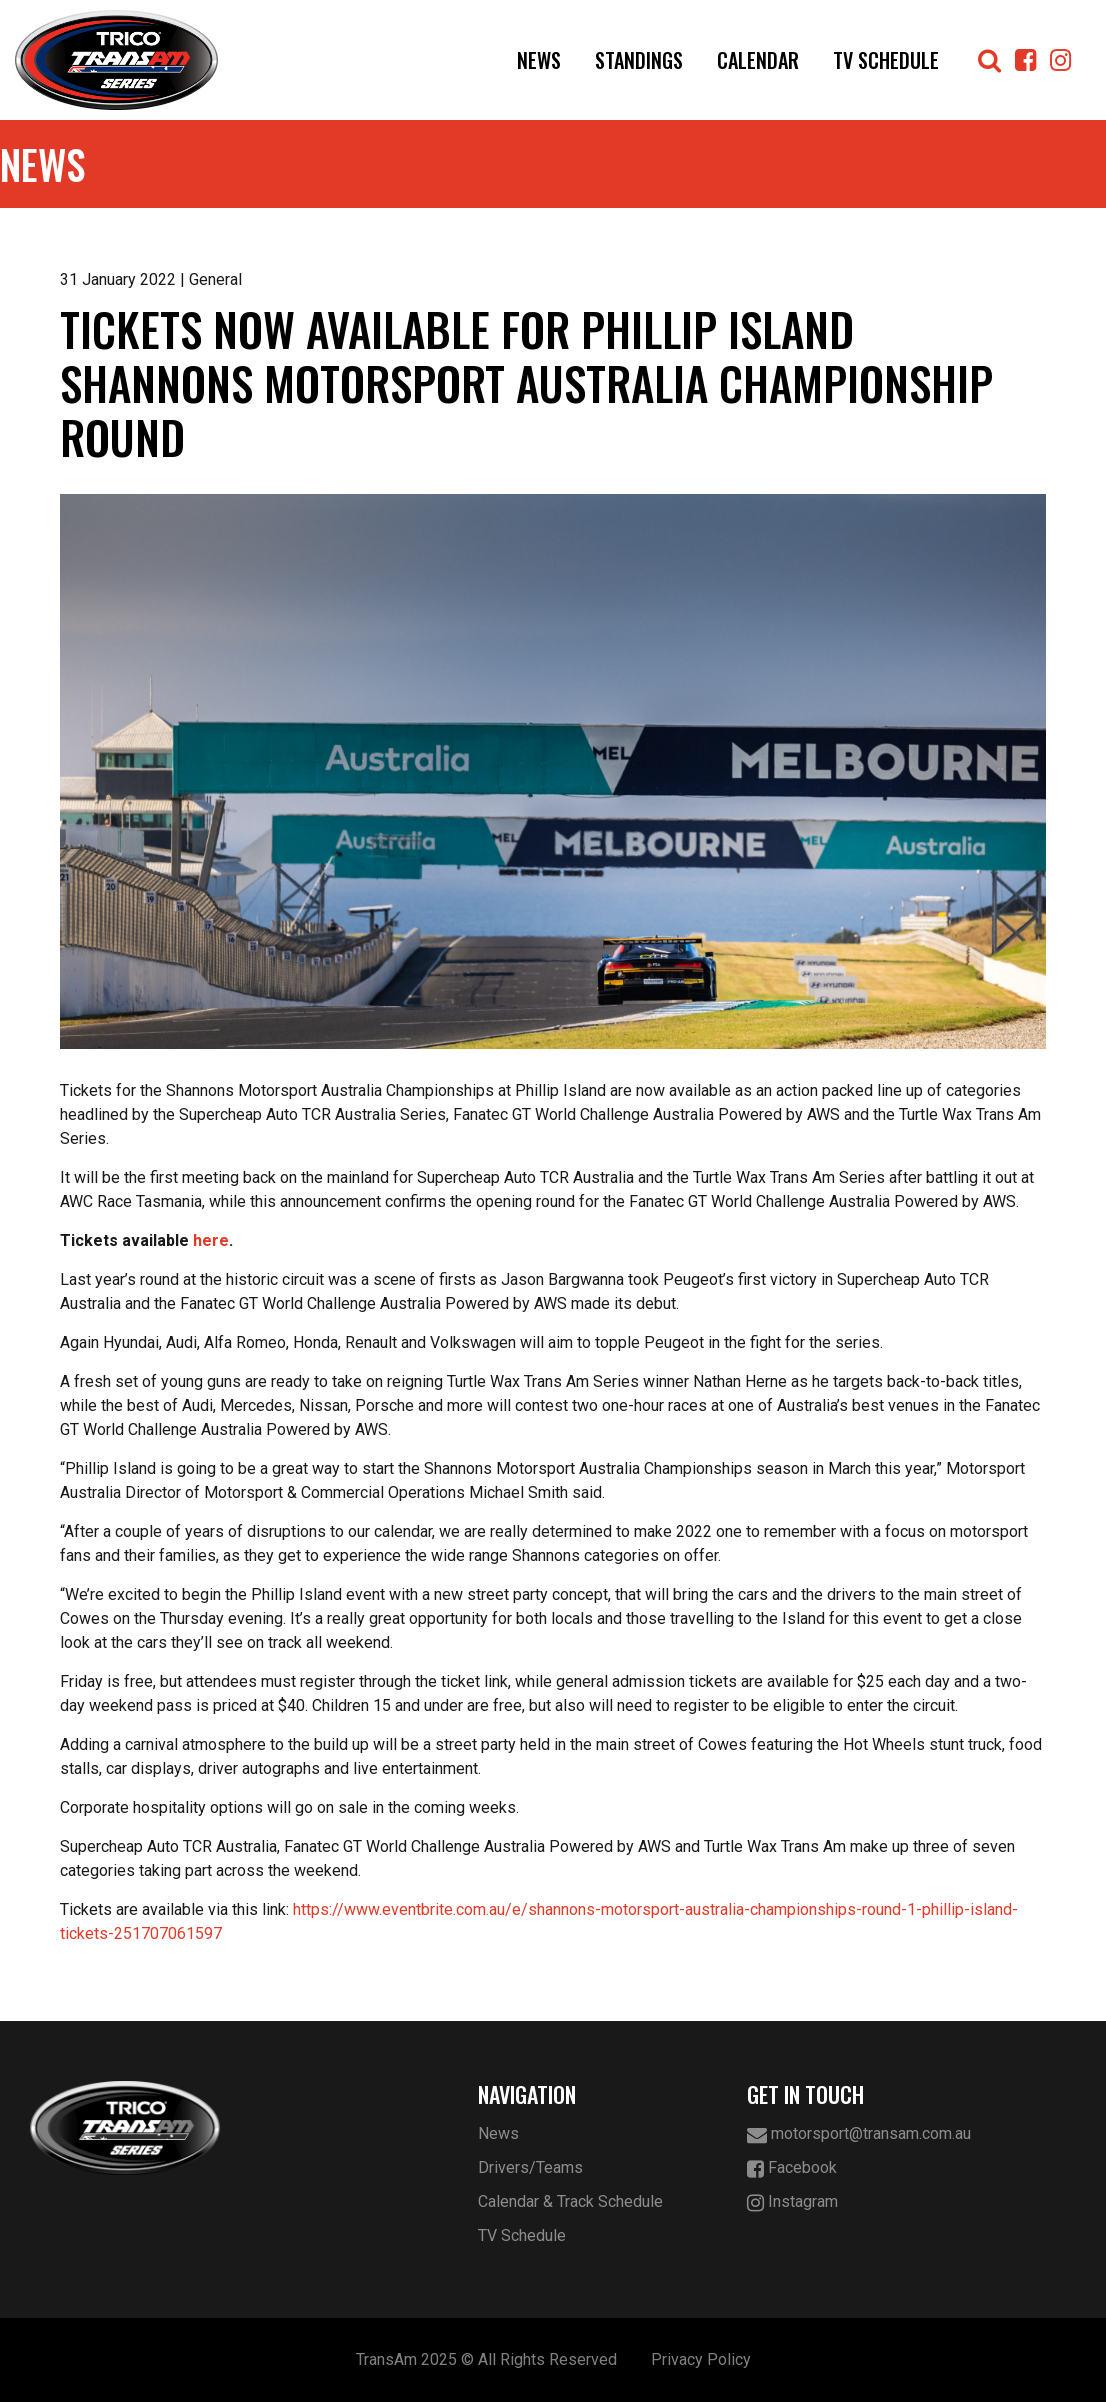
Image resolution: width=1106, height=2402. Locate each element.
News (539, 60)
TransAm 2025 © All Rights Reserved (486, 2359)
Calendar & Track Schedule (570, 2201)
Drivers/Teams (530, 2167)
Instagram (792, 2202)
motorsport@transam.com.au (859, 2134)
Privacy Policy (701, 2359)
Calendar (758, 60)
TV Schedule (886, 60)
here (211, 1240)
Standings (639, 60)
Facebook (792, 2168)
